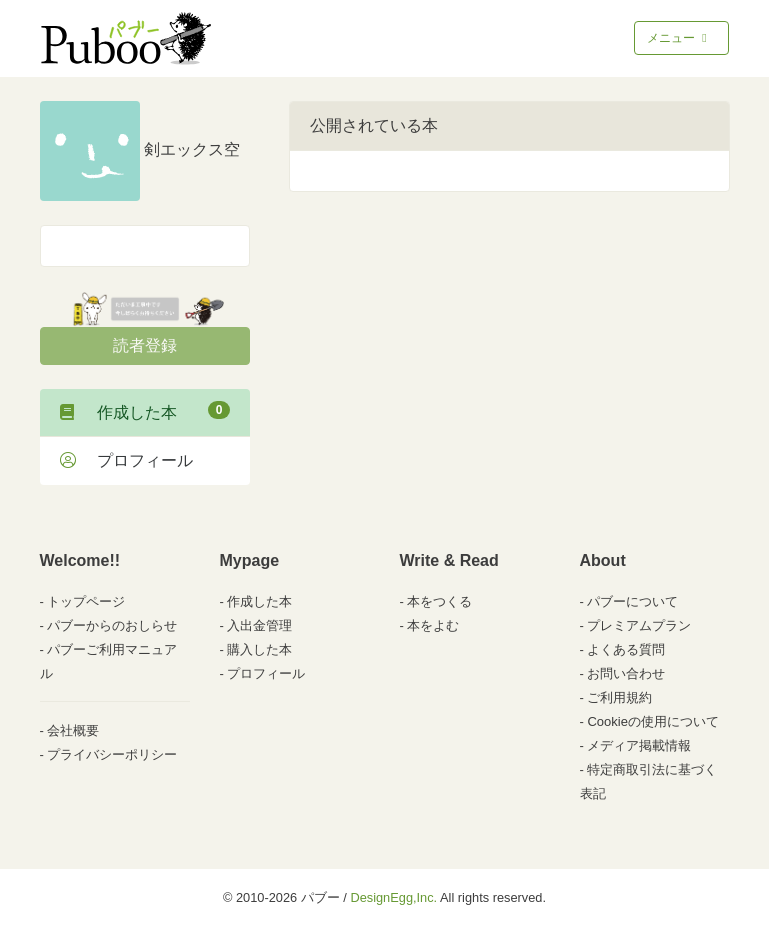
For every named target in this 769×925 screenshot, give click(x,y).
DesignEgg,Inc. (393, 897)
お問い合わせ (626, 673)
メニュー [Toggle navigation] (678, 38)
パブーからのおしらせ (112, 625)
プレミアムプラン (639, 625)
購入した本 (259, 649)
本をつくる (439, 601)
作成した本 (145, 411)
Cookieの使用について (652, 721)
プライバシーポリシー (112, 754)
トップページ (86, 601)
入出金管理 (259, 625)
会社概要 (73, 730)
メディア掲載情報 (639, 745)
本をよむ (433, 625)
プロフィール (126, 460)
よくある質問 (626, 649)
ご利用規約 (619, 697)
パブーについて (632, 601)
